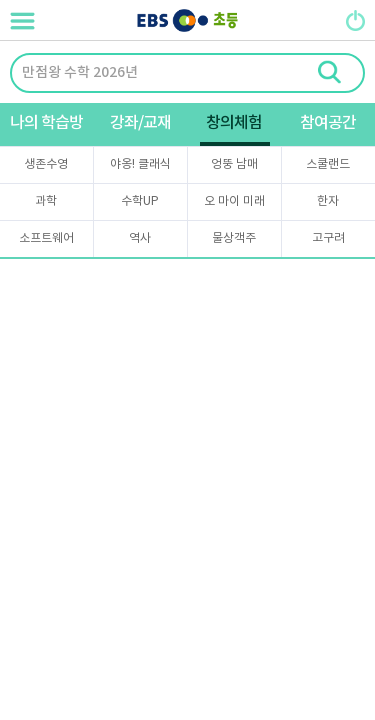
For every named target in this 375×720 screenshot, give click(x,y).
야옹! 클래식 (140, 164)
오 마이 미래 (234, 201)
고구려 (328, 238)
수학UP (140, 201)
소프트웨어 (46, 238)
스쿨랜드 (328, 164)
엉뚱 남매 (234, 164)
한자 (328, 201)
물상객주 (234, 238)
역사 (140, 238)
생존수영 (46, 164)
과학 (46, 201)
